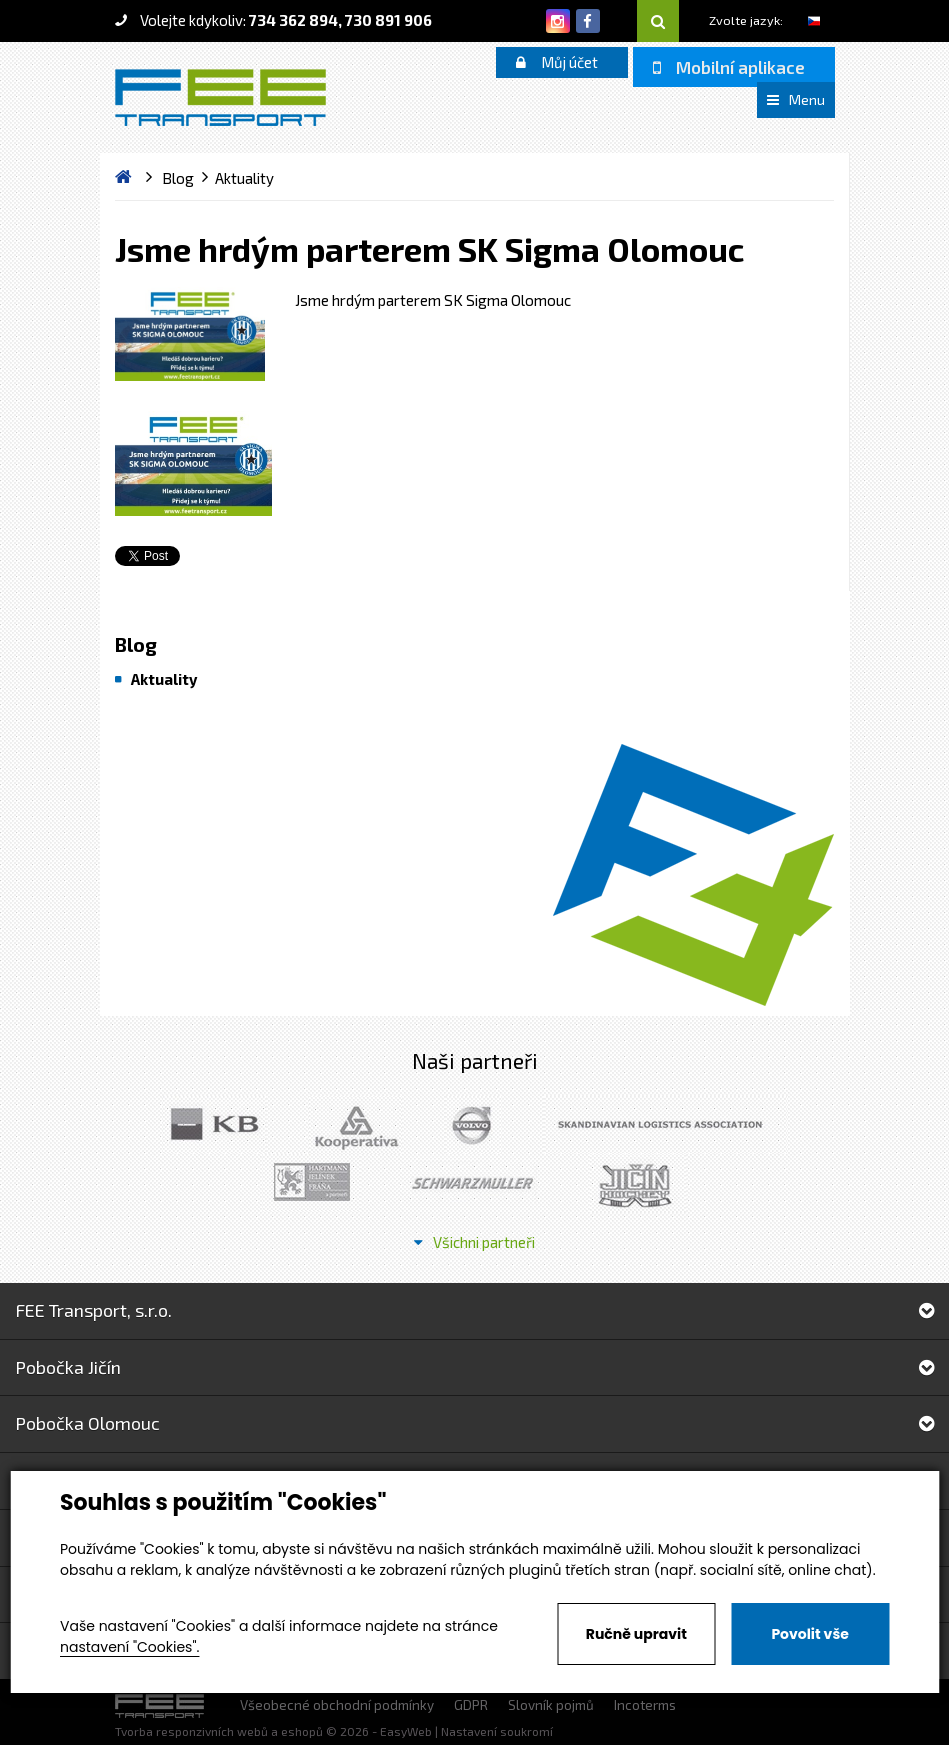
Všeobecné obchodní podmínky (337, 1705)
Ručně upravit (636, 1634)
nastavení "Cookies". (129, 1647)
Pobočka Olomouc (474, 1423)
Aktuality (164, 679)
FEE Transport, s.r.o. (474, 1310)
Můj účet (557, 62)
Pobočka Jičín (474, 1367)
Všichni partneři (474, 1242)
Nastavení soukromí (497, 1731)
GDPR (471, 1705)
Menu (796, 99)
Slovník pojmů (551, 1705)
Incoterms (645, 1705)
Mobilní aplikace (729, 67)
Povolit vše (809, 1634)
